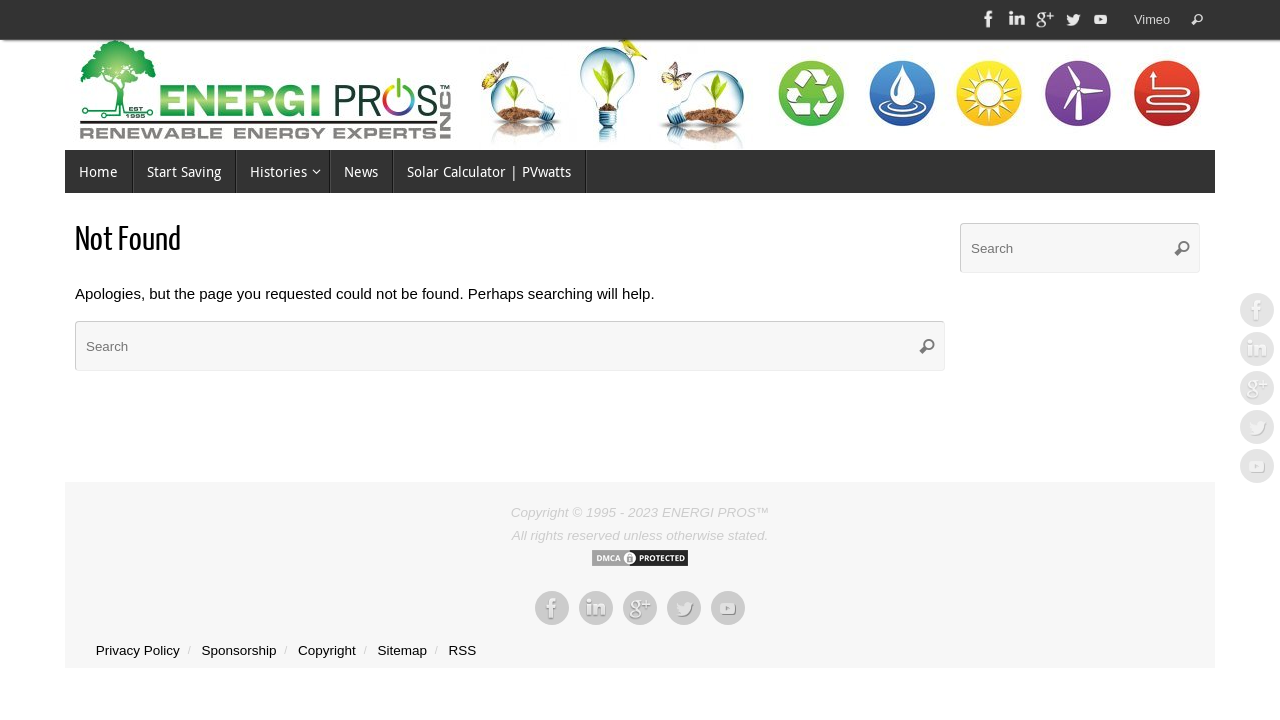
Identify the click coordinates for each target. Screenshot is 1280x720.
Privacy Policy (138, 650)
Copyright (327, 650)
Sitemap (402, 650)
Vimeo (1152, 19)
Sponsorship (238, 650)
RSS (463, 650)
